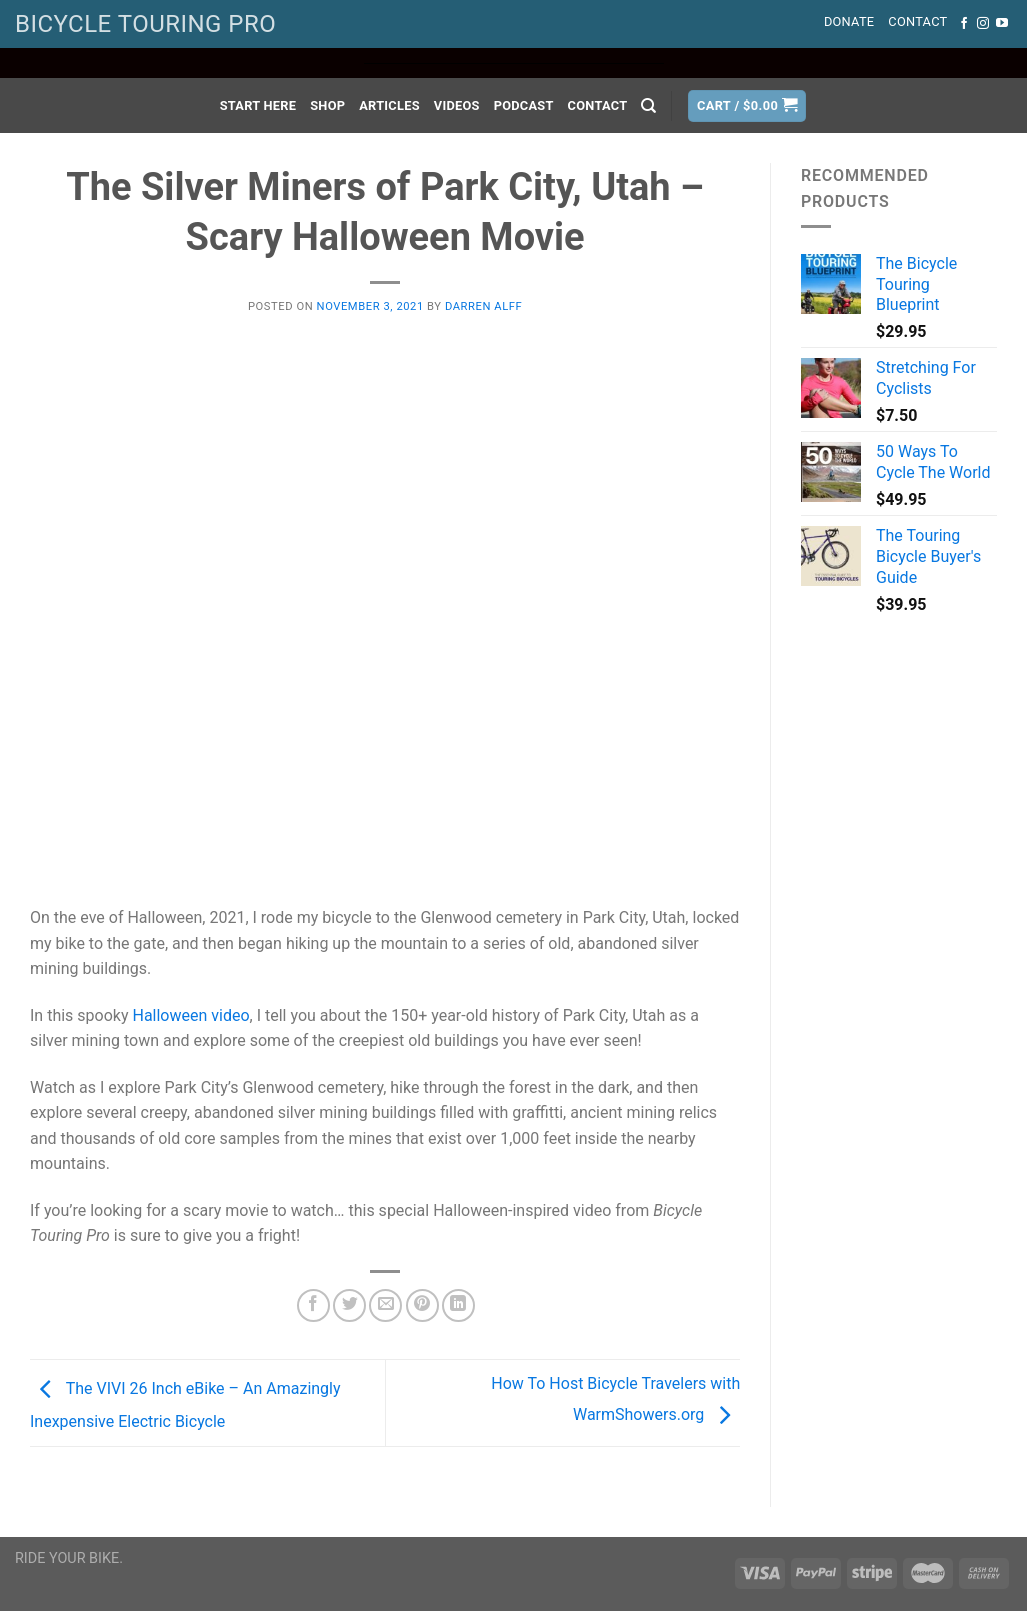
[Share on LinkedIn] (458, 1305)
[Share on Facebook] (313, 1305)
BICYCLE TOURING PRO (145, 24)
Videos (457, 105)
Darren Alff (483, 306)
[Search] (648, 106)
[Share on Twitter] (349, 1305)
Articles (389, 105)
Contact (917, 21)
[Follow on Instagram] (983, 24)
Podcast (524, 105)
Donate (849, 21)
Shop (327, 105)
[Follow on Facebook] (964, 24)
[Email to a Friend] (385, 1305)
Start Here (258, 105)
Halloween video (190, 1015)
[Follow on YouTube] (1002, 24)
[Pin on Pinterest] (422, 1305)
